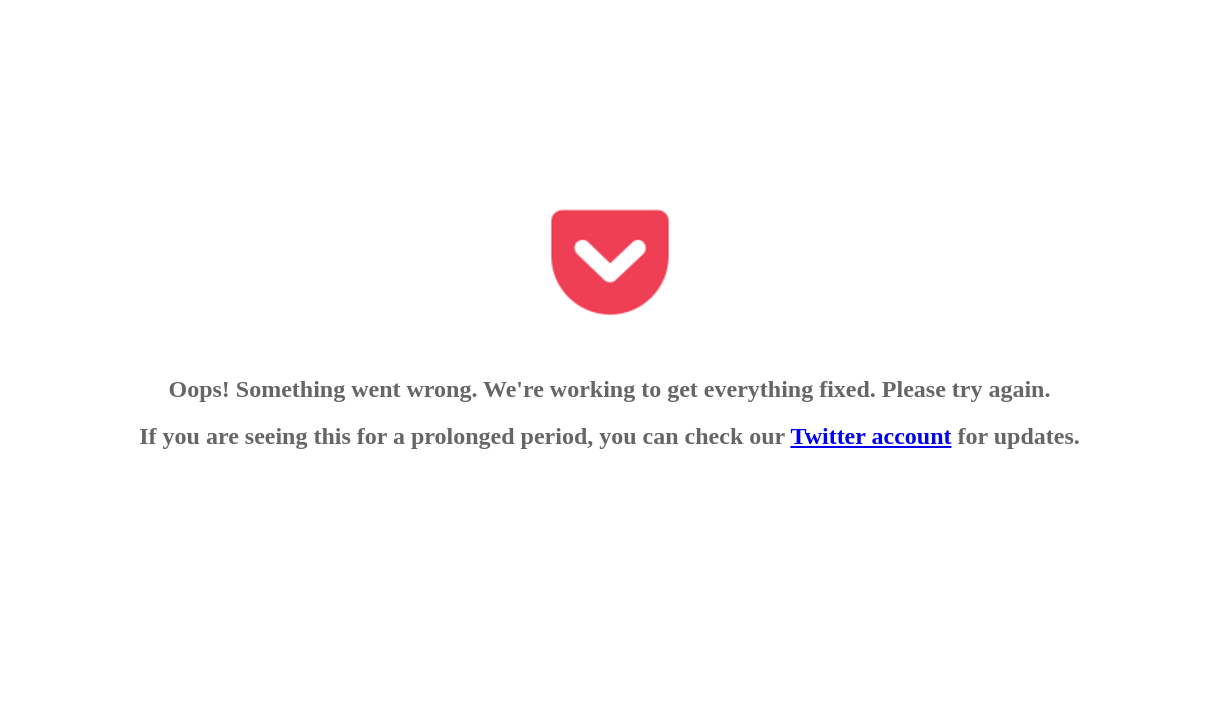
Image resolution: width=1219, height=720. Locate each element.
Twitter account (870, 436)
